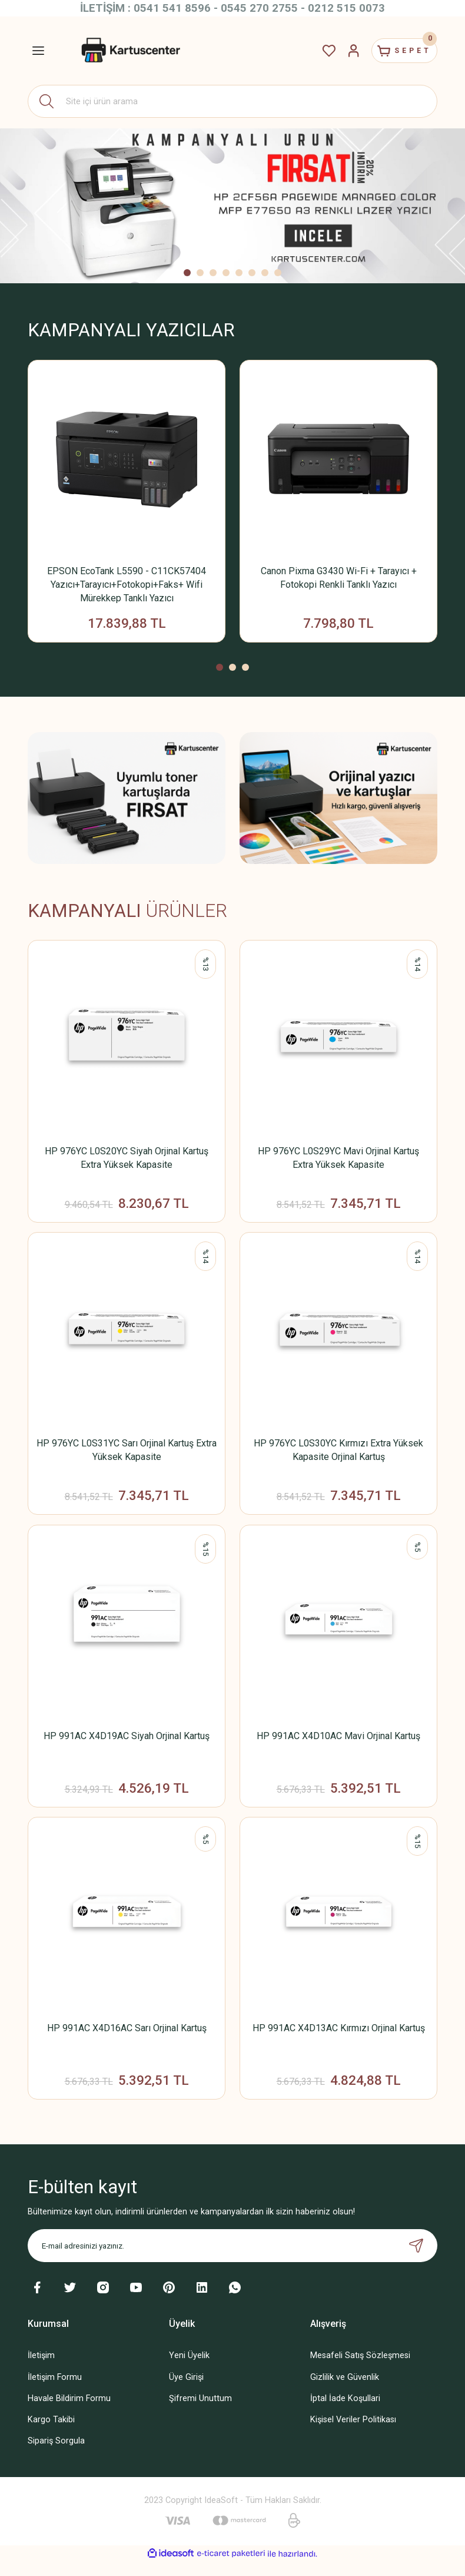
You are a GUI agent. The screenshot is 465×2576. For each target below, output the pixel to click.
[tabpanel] (232, 205)
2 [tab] (200, 272)
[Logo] (129, 51)
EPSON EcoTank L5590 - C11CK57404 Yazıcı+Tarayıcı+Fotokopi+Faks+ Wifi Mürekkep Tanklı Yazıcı (126, 584)
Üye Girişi (186, 2391)
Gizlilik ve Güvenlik (344, 2391)
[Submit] (416, 2259)
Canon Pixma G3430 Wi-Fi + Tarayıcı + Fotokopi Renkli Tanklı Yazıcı (339, 577)
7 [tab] (264, 272)
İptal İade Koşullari (345, 2412)
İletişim (41, 2370)
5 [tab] (239, 272)
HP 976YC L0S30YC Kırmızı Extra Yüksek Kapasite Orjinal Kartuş (338, 1455)
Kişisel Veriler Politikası (353, 2433)
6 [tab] (251, 272)
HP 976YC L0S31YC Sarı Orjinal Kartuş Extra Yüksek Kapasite (126, 1455)
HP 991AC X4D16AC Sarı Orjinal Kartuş (127, 2039)
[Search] (232, 101)
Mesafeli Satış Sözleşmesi (360, 2370)
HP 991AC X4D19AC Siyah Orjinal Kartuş (127, 1744)
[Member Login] (341, 51)
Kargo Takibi (51, 2433)
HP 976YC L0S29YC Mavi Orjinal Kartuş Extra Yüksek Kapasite (338, 1160)
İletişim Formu (55, 2391)
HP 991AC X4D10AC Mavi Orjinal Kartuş (338, 1744)
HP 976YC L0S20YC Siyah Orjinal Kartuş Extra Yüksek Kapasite (126, 1160)
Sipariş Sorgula (56, 2454)
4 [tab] (226, 272)
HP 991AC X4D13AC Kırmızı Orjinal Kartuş (339, 2039)
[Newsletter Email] (232, 2259)
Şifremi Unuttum (200, 2412)
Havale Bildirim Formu (69, 2412)
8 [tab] (277, 272)
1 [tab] (187, 272)
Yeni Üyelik (189, 2370)
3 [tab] (213, 272)
